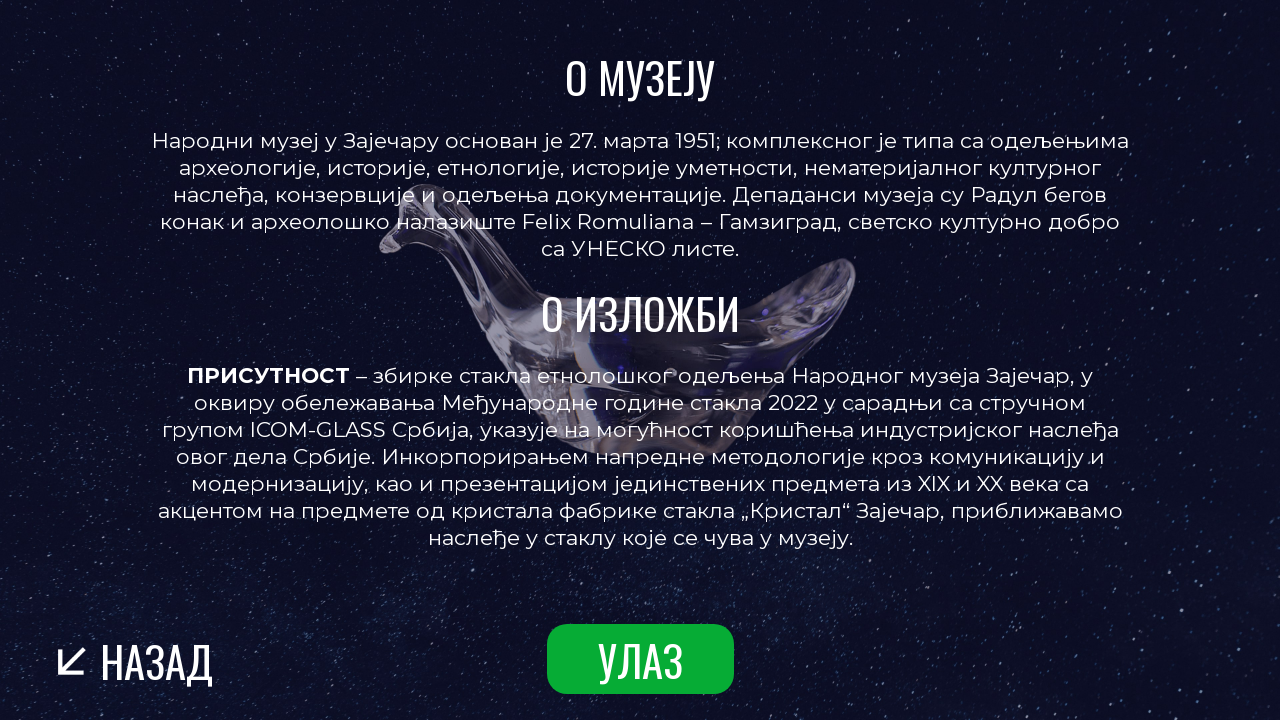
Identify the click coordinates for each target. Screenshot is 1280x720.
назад (156, 660)
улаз (640, 659)
